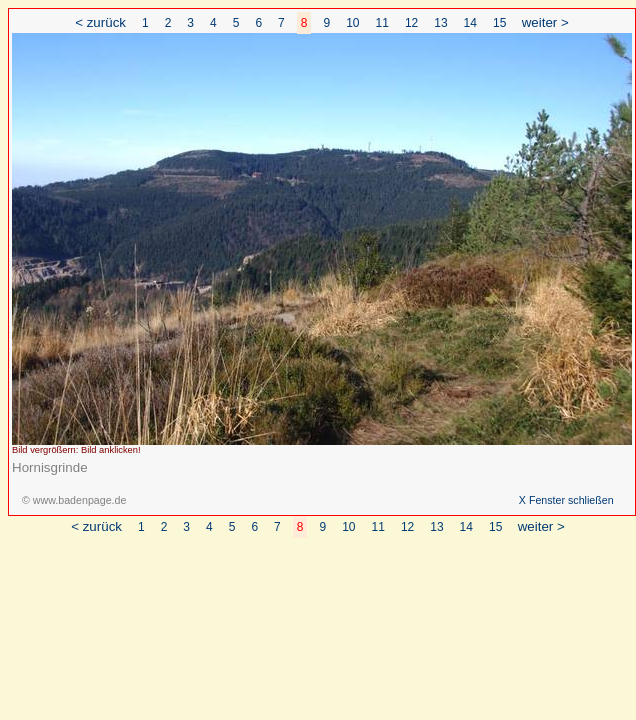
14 (470, 23)
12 (411, 23)
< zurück (100, 22)
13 (440, 23)
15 (499, 23)
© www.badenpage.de (74, 500)
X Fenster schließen (566, 500)
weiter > (545, 22)
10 (352, 23)
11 (382, 23)
